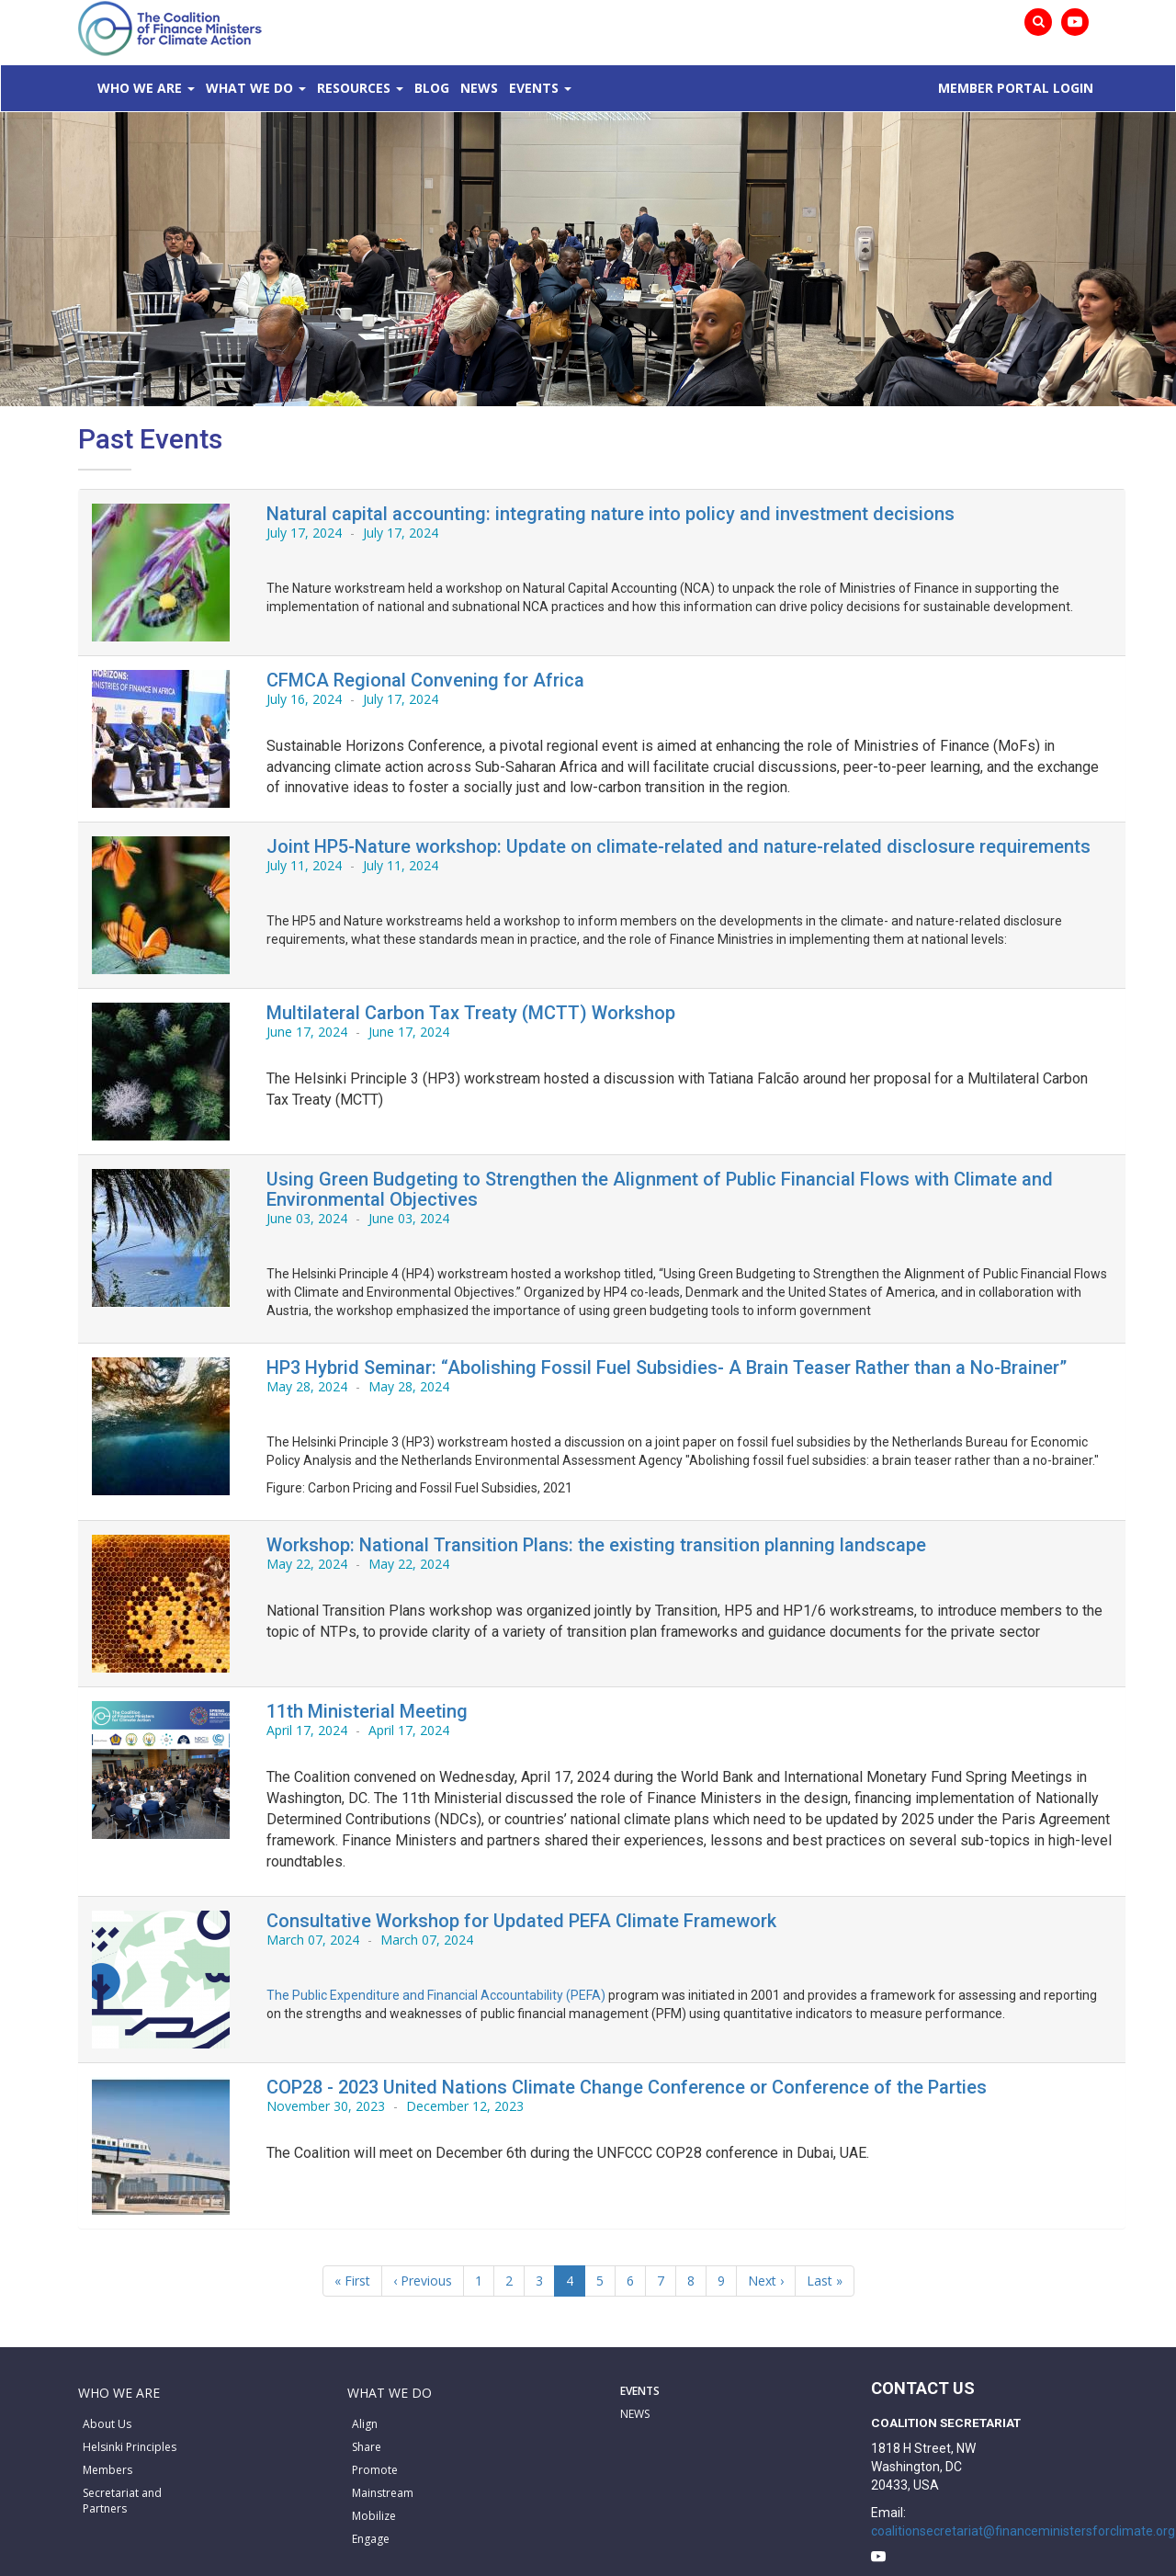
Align (365, 2424)
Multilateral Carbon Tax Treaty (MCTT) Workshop (470, 1013)
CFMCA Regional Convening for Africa (425, 680)
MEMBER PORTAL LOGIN (1015, 87)
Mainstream (382, 2493)
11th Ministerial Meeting (367, 1711)
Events (534, 87)
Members (107, 2470)
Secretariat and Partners (122, 2500)
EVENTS (640, 2391)
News (479, 87)
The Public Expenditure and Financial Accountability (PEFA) (435, 1995)
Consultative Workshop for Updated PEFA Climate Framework (521, 1921)
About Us (107, 2424)
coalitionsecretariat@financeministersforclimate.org (1023, 2531)
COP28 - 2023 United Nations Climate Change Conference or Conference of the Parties (626, 2087)
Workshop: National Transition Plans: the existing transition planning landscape (596, 1545)
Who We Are (139, 87)
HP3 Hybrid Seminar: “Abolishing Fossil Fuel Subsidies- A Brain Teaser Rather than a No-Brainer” (666, 1367)
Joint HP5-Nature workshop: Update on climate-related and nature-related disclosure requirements (678, 846)
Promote (375, 2470)
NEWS (635, 2414)
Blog (431, 87)
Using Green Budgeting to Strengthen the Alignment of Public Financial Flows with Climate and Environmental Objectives (659, 1189)
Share (366, 2447)
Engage (371, 2539)
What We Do (249, 87)
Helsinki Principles (129, 2447)
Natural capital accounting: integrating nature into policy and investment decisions (610, 514)
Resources (353, 87)
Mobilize (374, 2516)
